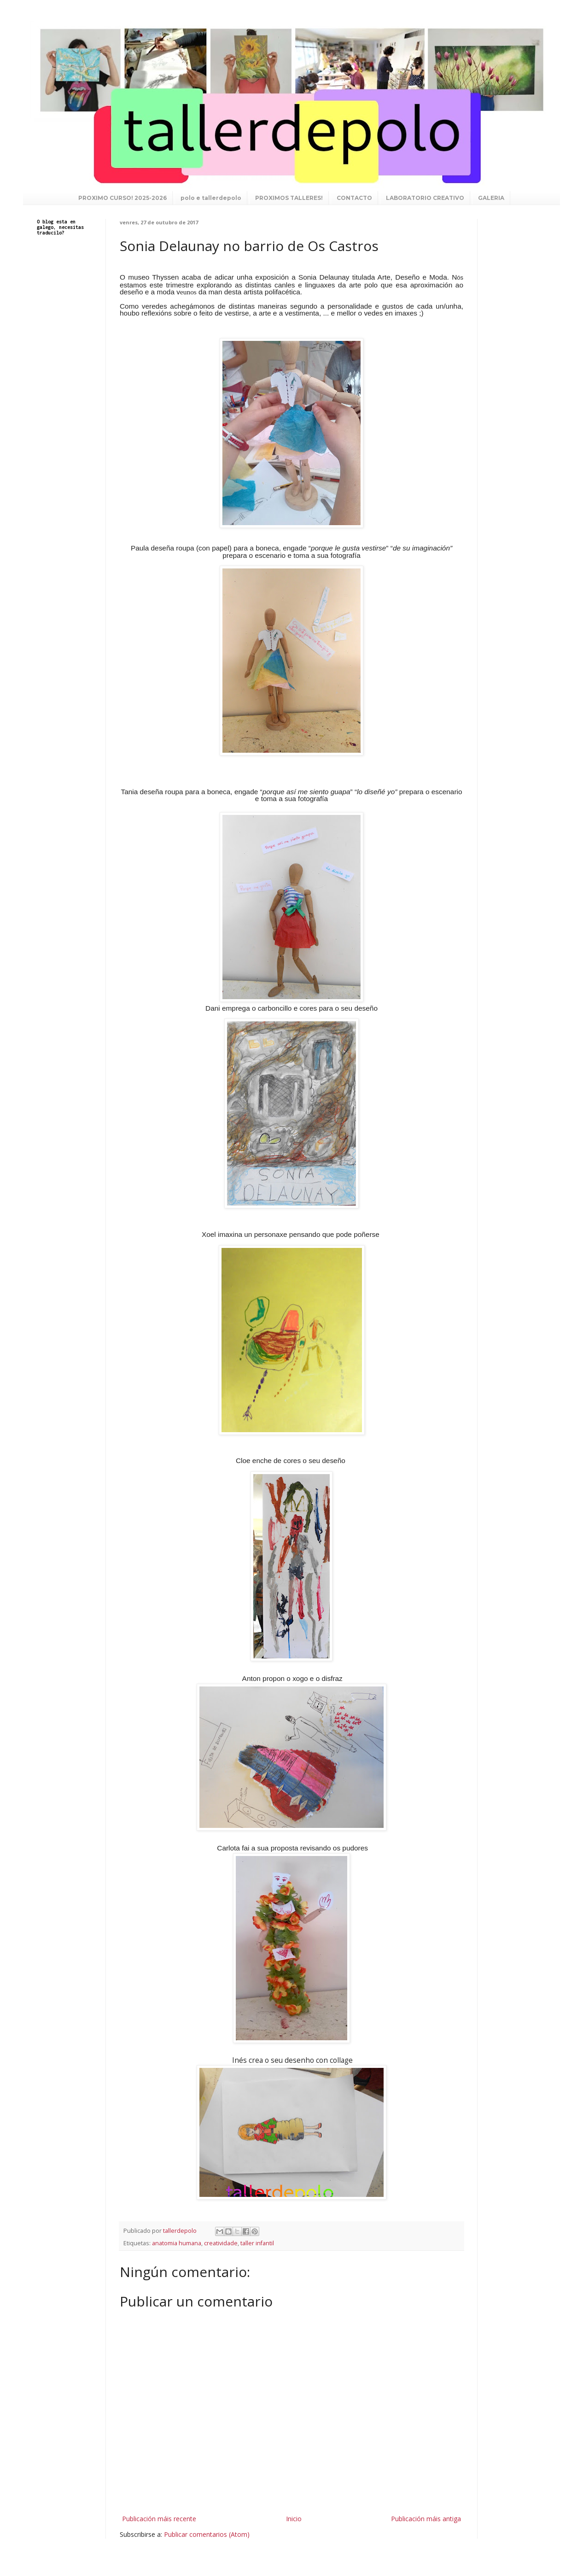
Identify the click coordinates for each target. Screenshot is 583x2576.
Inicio (294, 2518)
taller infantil (257, 2243)
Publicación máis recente (159, 2518)
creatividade (221, 2243)
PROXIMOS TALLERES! (289, 197)
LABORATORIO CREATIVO (425, 197)
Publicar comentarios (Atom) (207, 2534)
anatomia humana (176, 2243)
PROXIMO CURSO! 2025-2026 (122, 197)
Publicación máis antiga (426, 2518)
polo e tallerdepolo (211, 197)
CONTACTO (354, 197)
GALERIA (491, 197)
